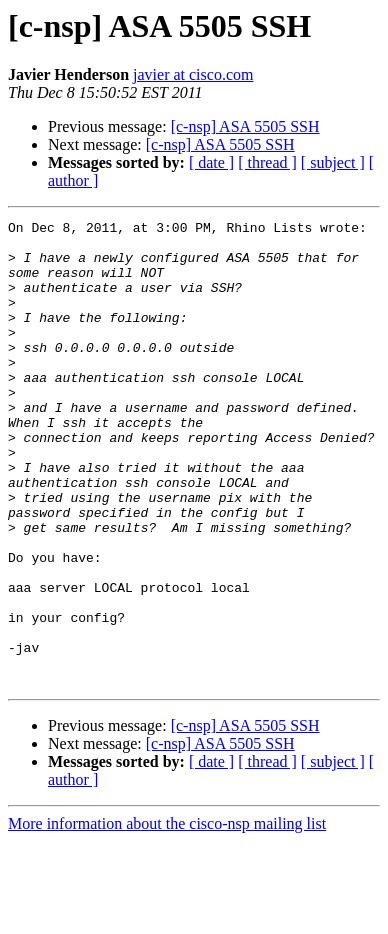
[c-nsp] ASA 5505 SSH (245, 126)
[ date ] (211, 162)
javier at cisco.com (193, 74)
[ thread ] (267, 162)
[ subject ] (333, 162)
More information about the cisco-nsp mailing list (167, 916)
